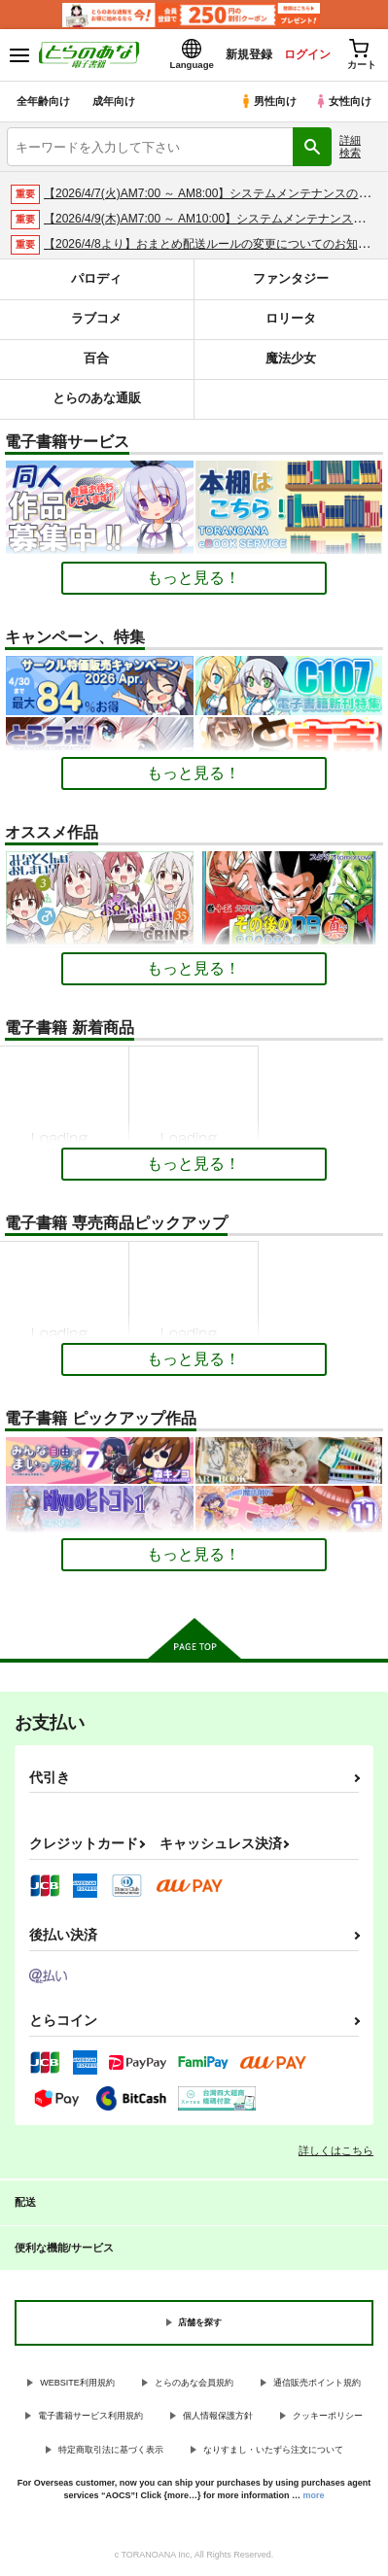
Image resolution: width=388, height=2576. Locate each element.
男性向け (268, 101)
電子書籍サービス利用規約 (90, 2416)
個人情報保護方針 (218, 2416)
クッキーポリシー (328, 2416)
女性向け (342, 101)
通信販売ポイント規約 (317, 2382)
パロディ (96, 278)
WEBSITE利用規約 (77, 2382)
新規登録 (249, 54)
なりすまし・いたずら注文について (273, 2450)
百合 (96, 358)
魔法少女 (290, 358)
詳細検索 (350, 146)
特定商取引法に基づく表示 (110, 2450)
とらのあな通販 (97, 398)
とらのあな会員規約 (194, 2382)
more (314, 2495)
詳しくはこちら (336, 2150)
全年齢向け (43, 101)
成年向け (113, 101)
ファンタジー (291, 278)
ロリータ (290, 318)
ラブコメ (96, 318)
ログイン (307, 54)
